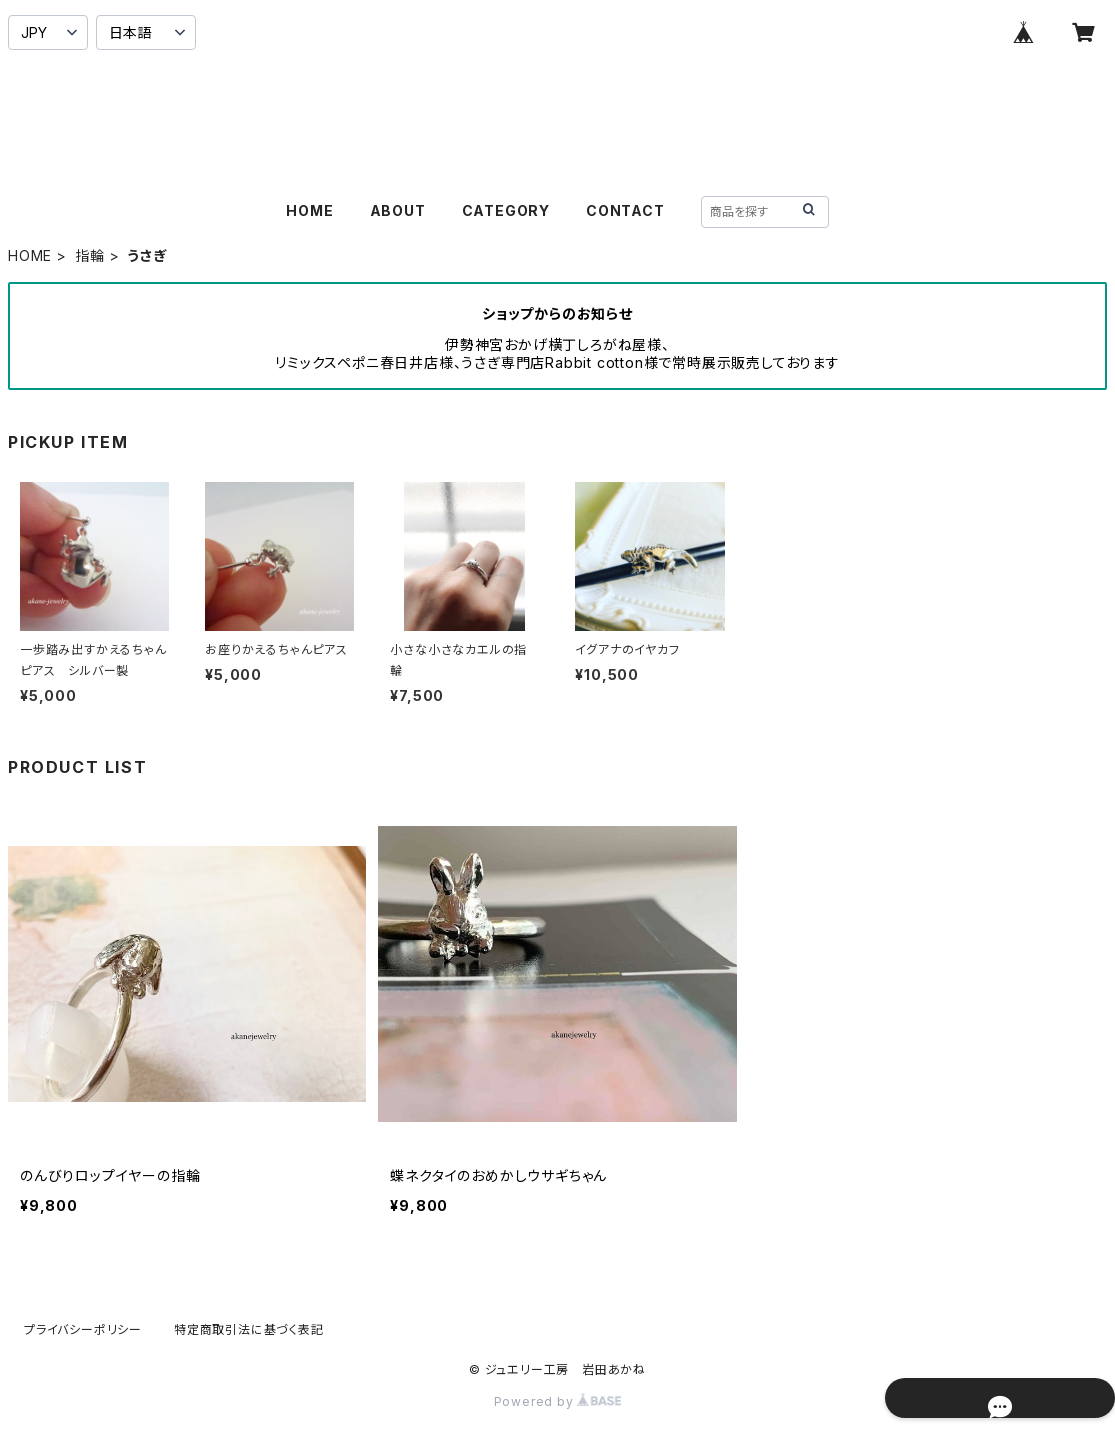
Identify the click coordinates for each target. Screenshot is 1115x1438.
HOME (309, 210)
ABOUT (398, 210)
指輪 (90, 255)
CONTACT (625, 210)
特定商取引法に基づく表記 (249, 1329)
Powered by (558, 1401)
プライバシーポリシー (83, 1329)
